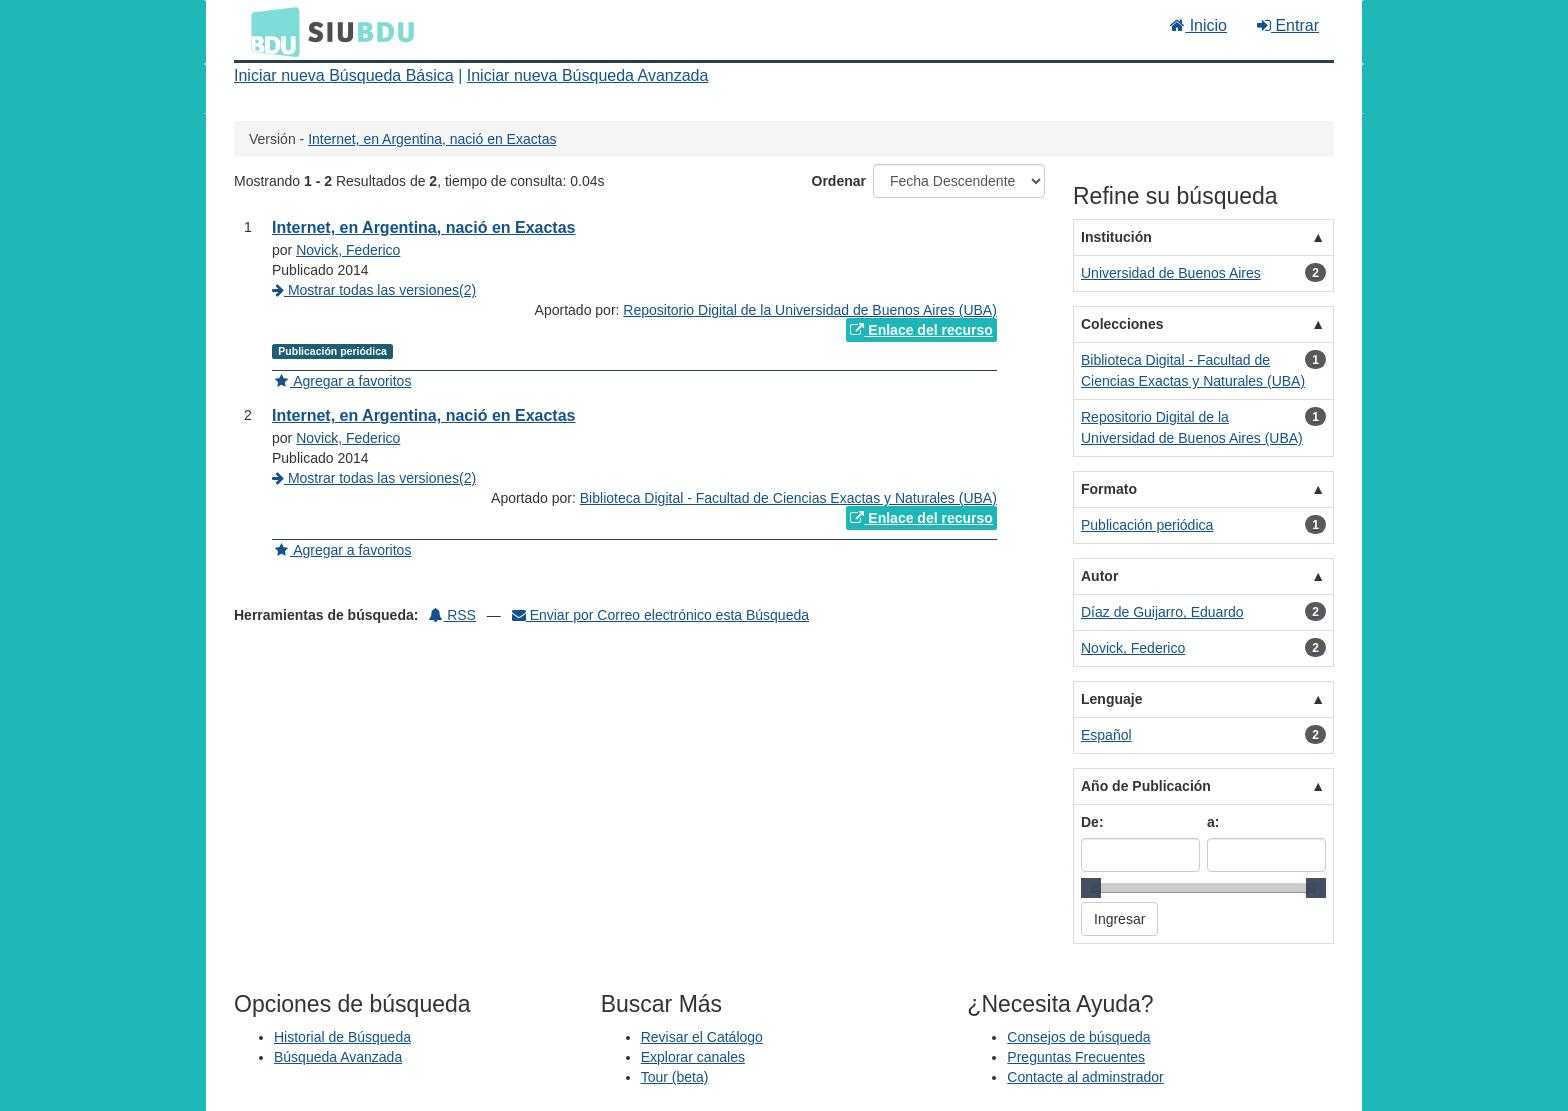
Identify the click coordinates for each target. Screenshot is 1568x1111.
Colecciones (1122, 324)
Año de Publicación (1146, 786)
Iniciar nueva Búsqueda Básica (344, 75)
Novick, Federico (348, 250)
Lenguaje (1111, 699)
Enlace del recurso (921, 330)
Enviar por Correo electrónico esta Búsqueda (660, 615)
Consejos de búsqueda (1078, 1037)
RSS (452, 615)
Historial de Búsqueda (342, 1037)
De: (1092, 822)
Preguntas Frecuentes (1076, 1057)
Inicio (1198, 25)
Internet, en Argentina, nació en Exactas (432, 139)
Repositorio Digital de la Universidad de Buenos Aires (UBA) (810, 310)
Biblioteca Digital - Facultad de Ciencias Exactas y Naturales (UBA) (788, 498)
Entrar (1288, 25)
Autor (1099, 576)
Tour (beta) (675, 1077)
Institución (1116, 237)
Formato (1109, 489)
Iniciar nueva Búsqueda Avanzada (588, 75)
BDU (270, 31)
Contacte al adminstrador (1085, 1077)
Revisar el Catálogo (702, 1037)
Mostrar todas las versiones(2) (374, 290)
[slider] (1091, 888)
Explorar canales (693, 1057)
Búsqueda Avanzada (338, 1057)
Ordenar (839, 181)
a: (1213, 822)
